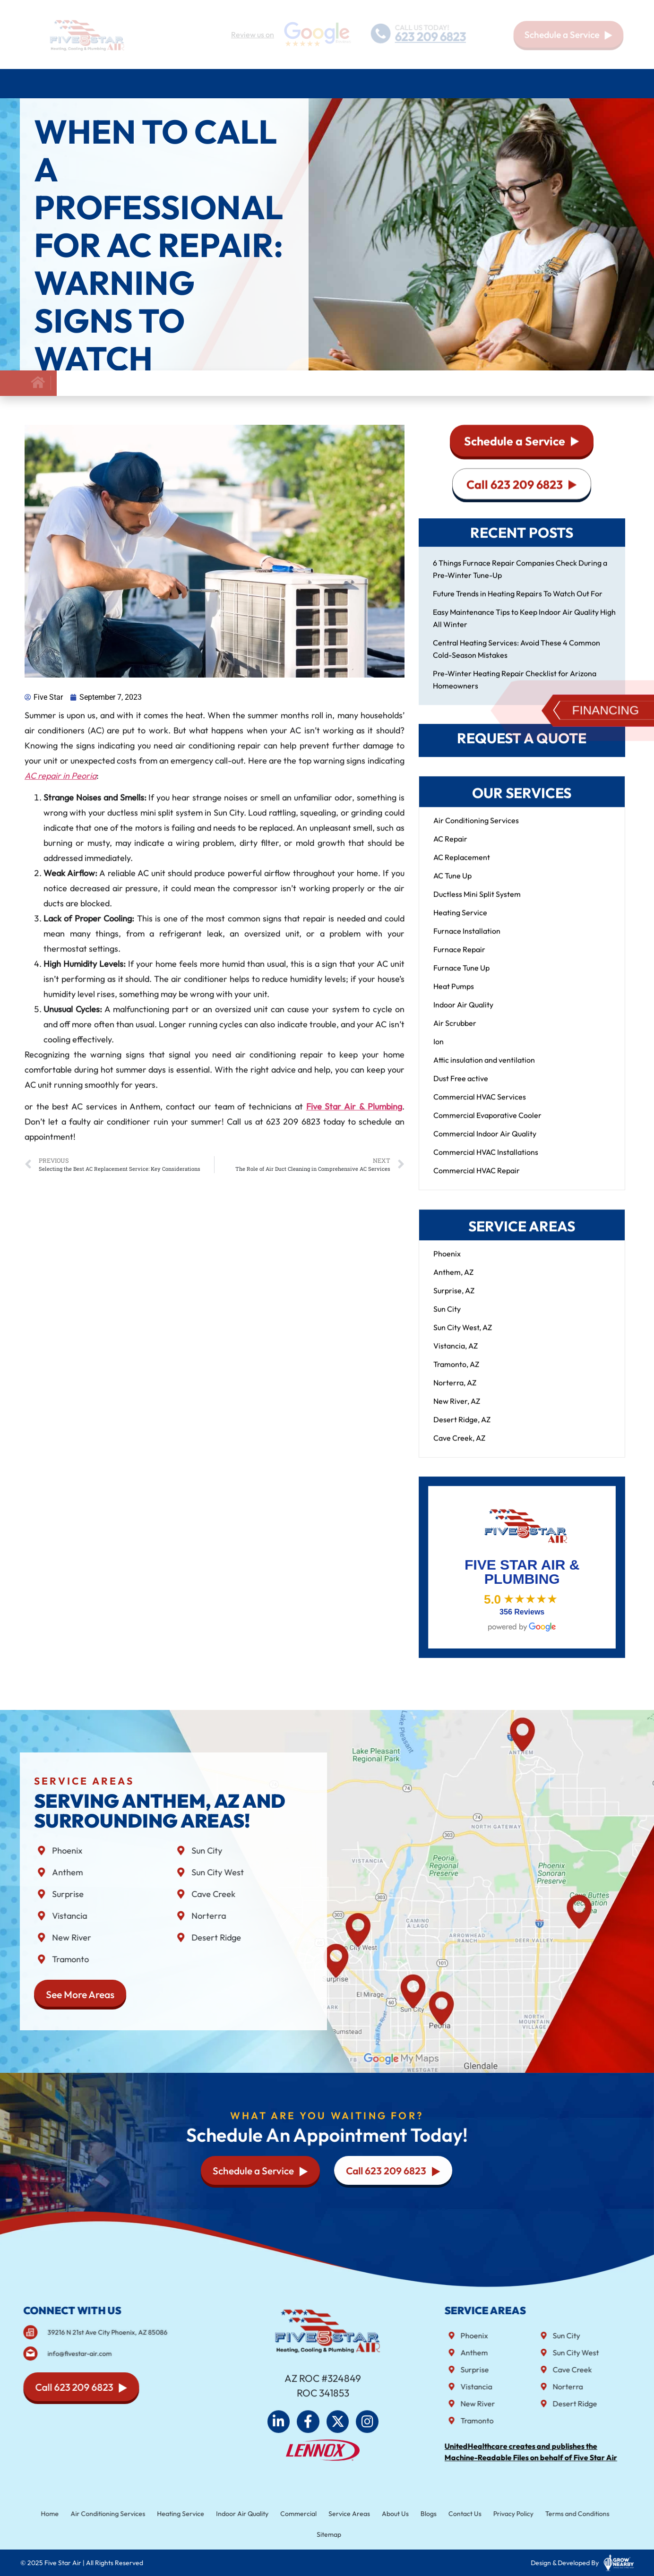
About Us (535, 83)
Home (33, 83)
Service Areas (472, 83)
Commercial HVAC (394, 83)
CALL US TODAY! (421, 27)
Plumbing (236, 83)
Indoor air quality (308, 83)
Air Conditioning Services (104, 83)
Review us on (252, 34)
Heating (185, 83)
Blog (573, 83)
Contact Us (610, 83)
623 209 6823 (430, 37)
